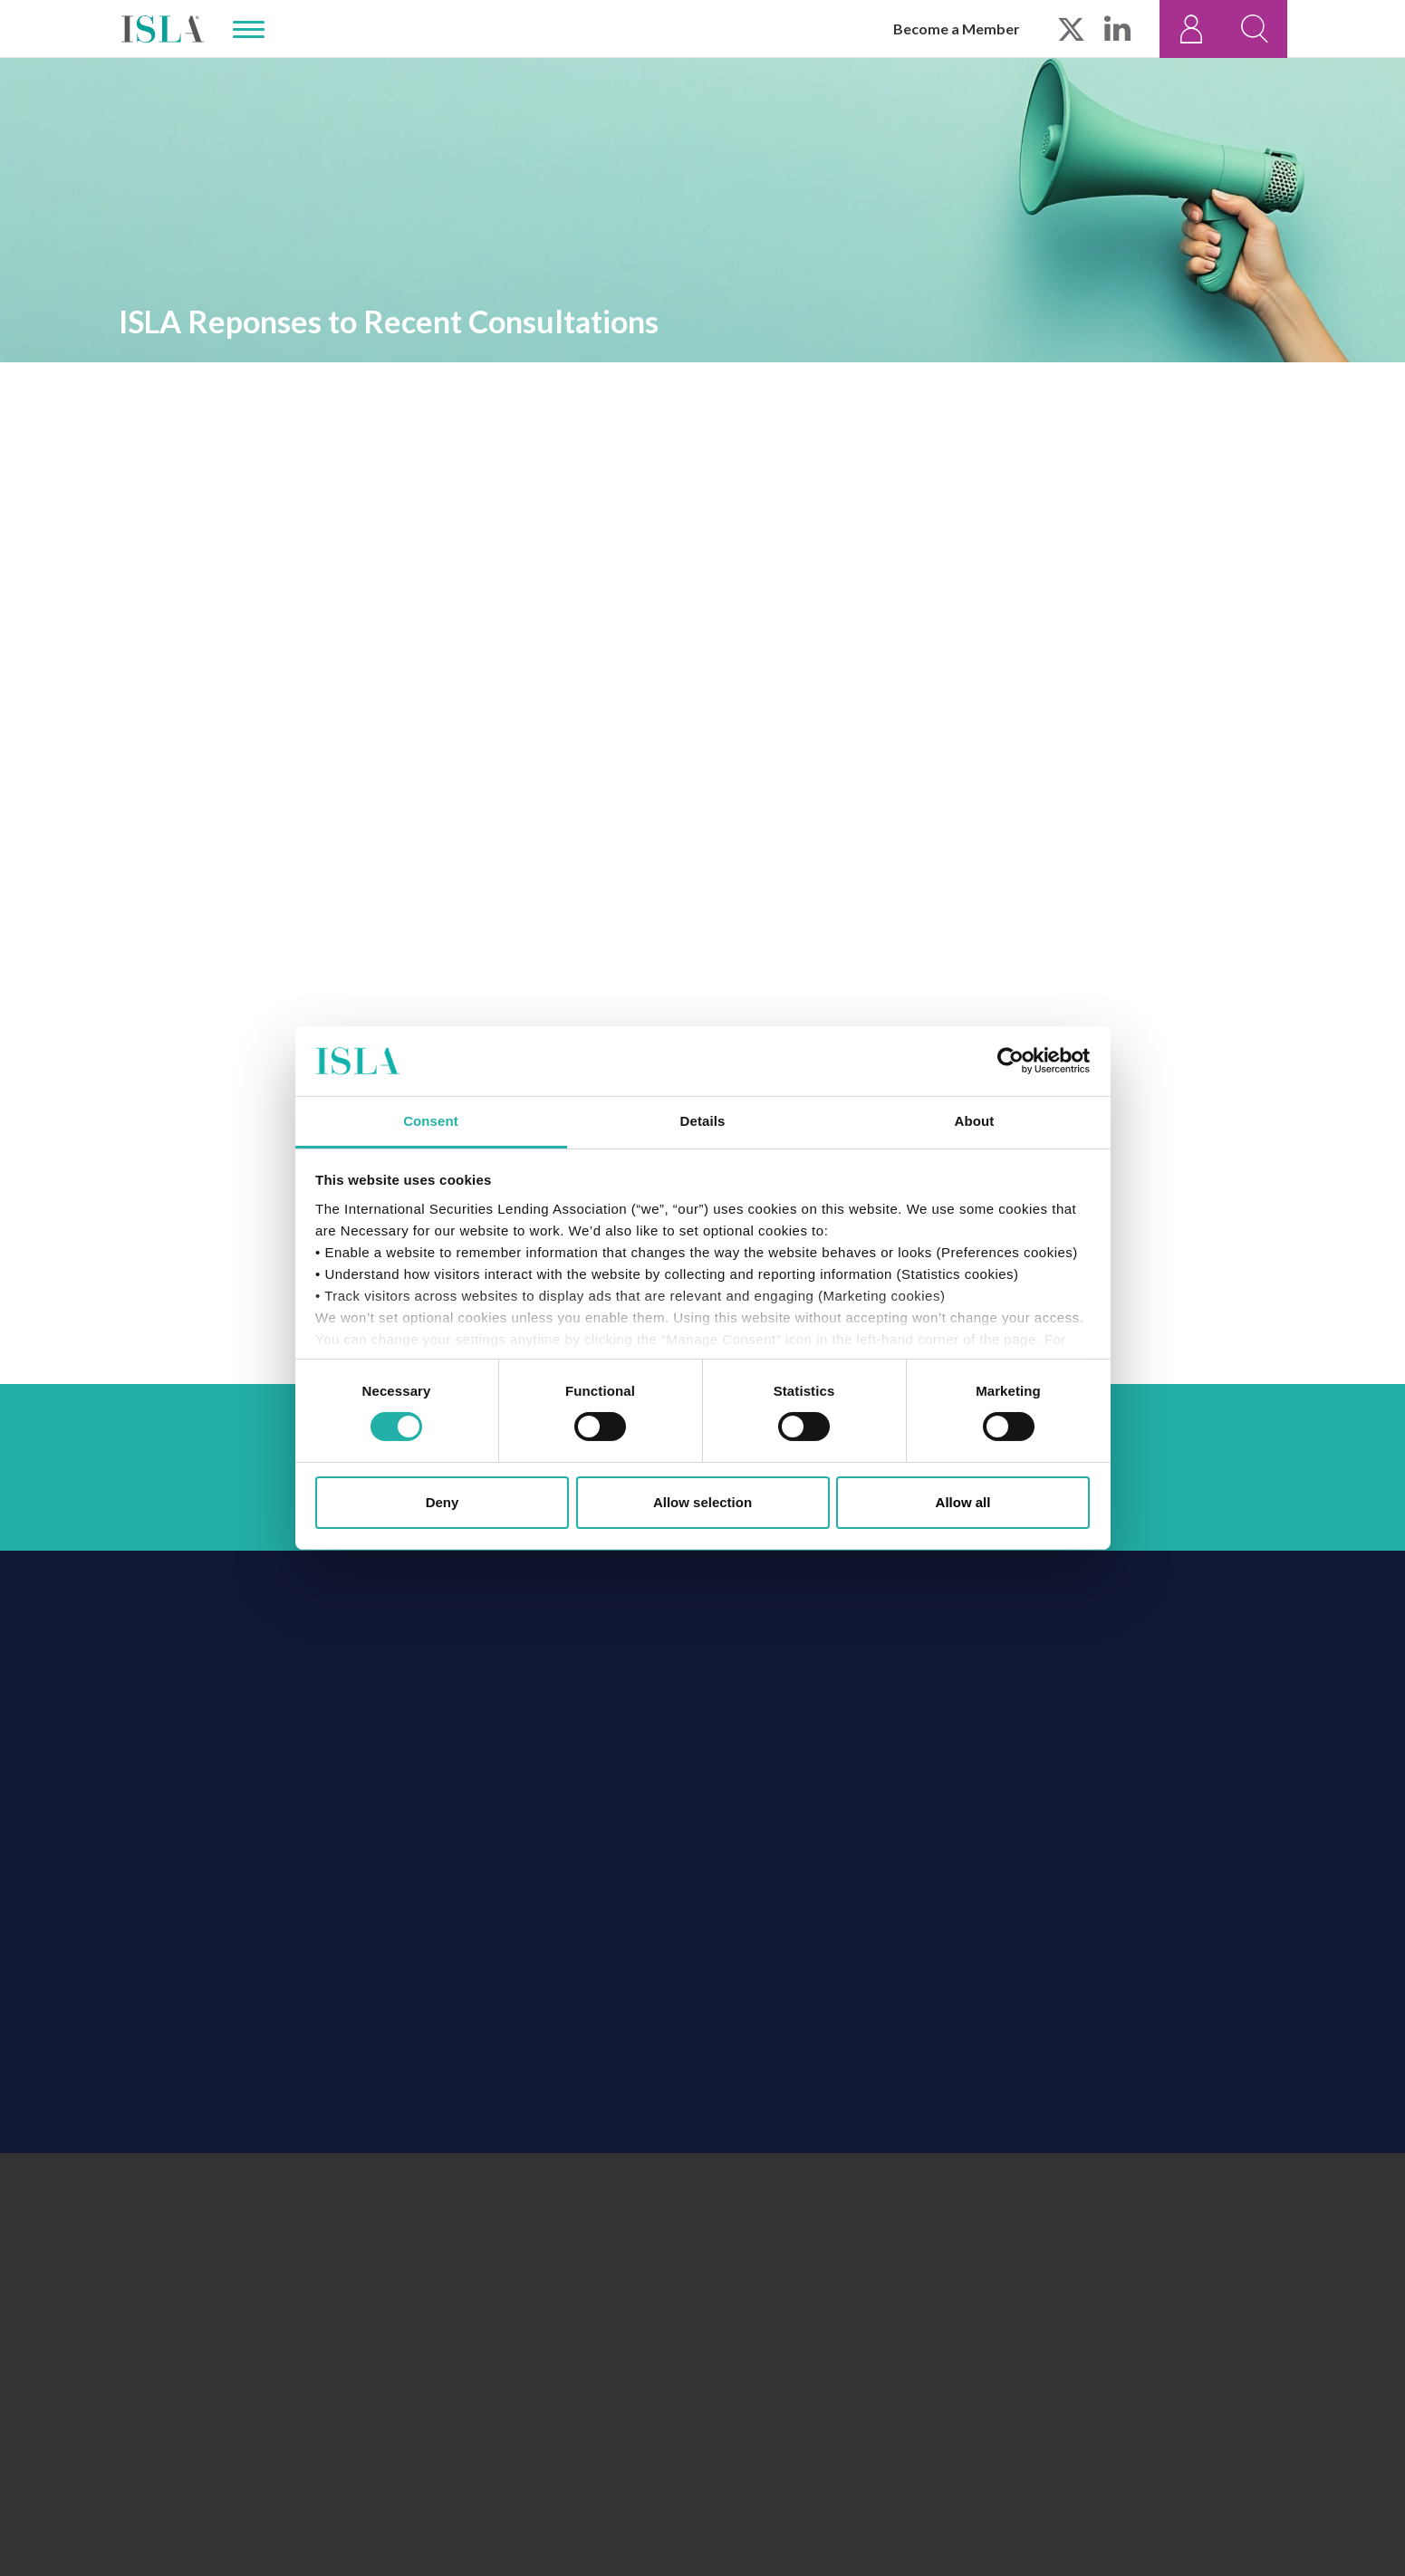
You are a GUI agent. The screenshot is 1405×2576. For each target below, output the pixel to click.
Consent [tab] (430, 1121)
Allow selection (702, 1502)
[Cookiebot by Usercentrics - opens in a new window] (1010, 1060)
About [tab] (975, 1121)
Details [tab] (703, 1121)
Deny (442, 1502)
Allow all (963, 1502)
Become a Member (956, 28)
